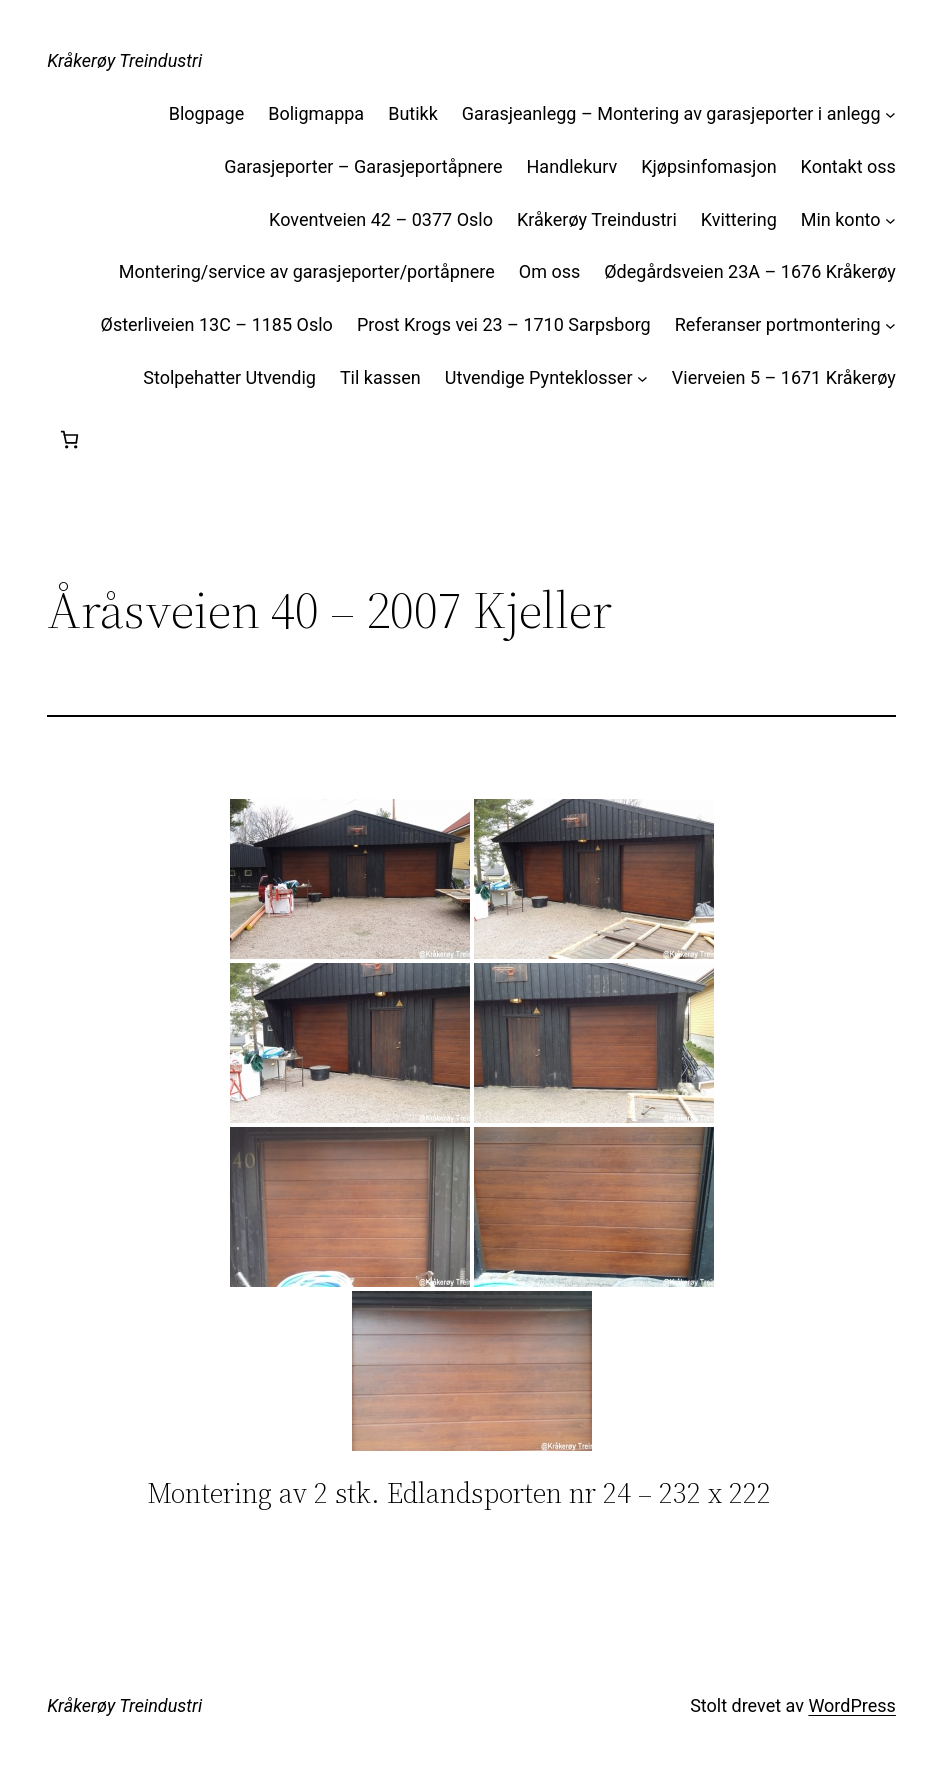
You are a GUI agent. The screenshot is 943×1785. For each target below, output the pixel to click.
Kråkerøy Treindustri (124, 60)
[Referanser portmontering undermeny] (890, 325)
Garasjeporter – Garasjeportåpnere (363, 166)
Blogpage (207, 113)
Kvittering (739, 219)
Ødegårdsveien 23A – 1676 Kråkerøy (750, 271)
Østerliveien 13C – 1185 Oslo (217, 324)
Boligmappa (316, 113)
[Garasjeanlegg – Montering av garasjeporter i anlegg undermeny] (890, 114)
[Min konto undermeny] (890, 220)
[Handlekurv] (69, 439)
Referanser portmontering (778, 324)
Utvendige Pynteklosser (539, 377)
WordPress (851, 1705)
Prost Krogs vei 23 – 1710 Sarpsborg (504, 324)
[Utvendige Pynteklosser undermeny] (642, 378)
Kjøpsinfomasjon (708, 166)
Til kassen (380, 377)
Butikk (413, 113)
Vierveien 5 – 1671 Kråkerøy (784, 377)
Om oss (549, 271)
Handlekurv (572, 166)
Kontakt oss (848, 166)
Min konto (841, 219)
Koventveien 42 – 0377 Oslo (381, 219)
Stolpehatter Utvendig (229, 377)
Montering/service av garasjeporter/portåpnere (307, 271)
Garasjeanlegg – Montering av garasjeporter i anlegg (671, 113)
